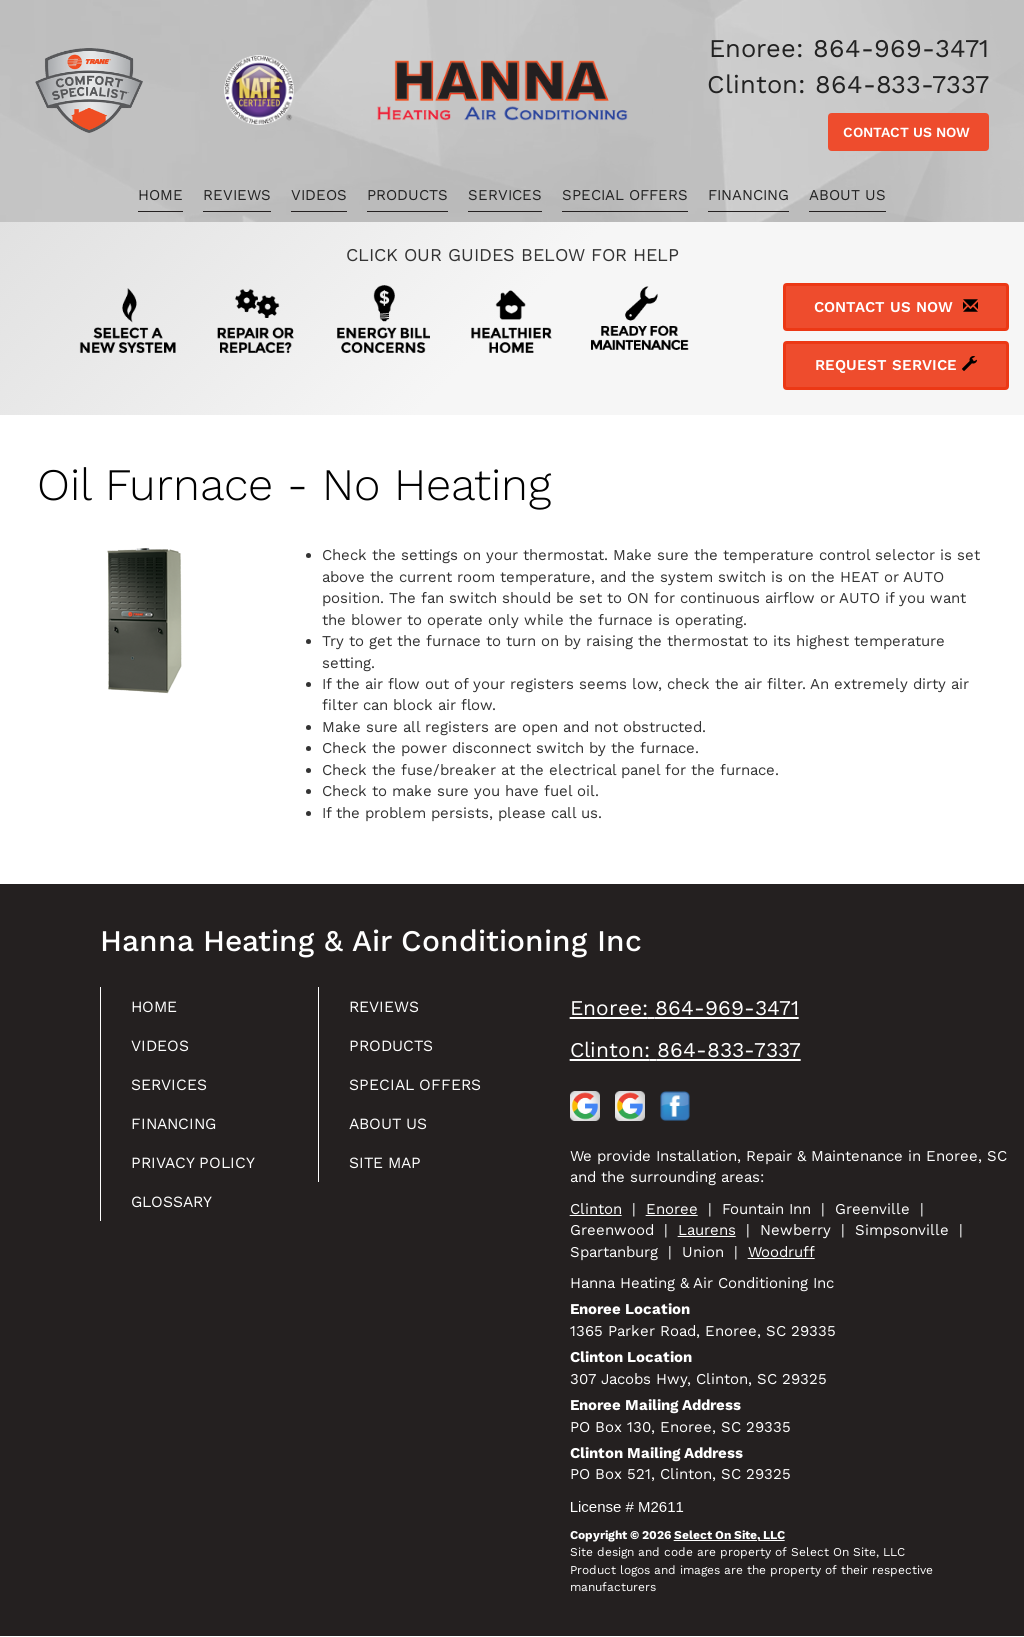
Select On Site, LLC (729, 1535)
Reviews (237, 195)
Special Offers (625, 195)
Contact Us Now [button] (908, 132)
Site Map (390, 1171)
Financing (748, 195)
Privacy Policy (201, 1171)
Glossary (178, 1212)
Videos (319, 195)
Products (407, 195)
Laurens (707, 1230)
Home (160, 195)
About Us (847, 195)
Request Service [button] (896, 365)
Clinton (596, 1209)
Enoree (672, 1209)
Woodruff (781, 1252)
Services (505, 195)
